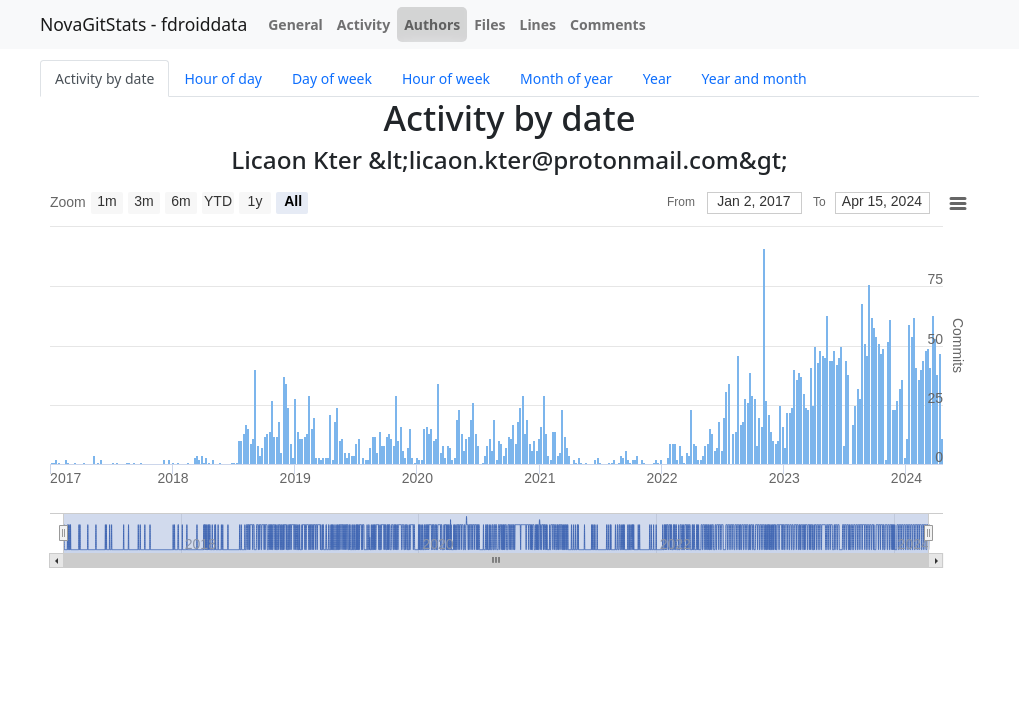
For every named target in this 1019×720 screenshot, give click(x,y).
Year (657, 78)
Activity (363, 24)
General (295, 24)
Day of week (332, 78)
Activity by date (104, 78)
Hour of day (222, 78)
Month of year (566, 78)
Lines (538, 24)
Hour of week (446, 78)
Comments (608, 24)
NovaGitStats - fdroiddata (143, 24)
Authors (432, 24)
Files (489, 24)
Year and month (754, 78)
